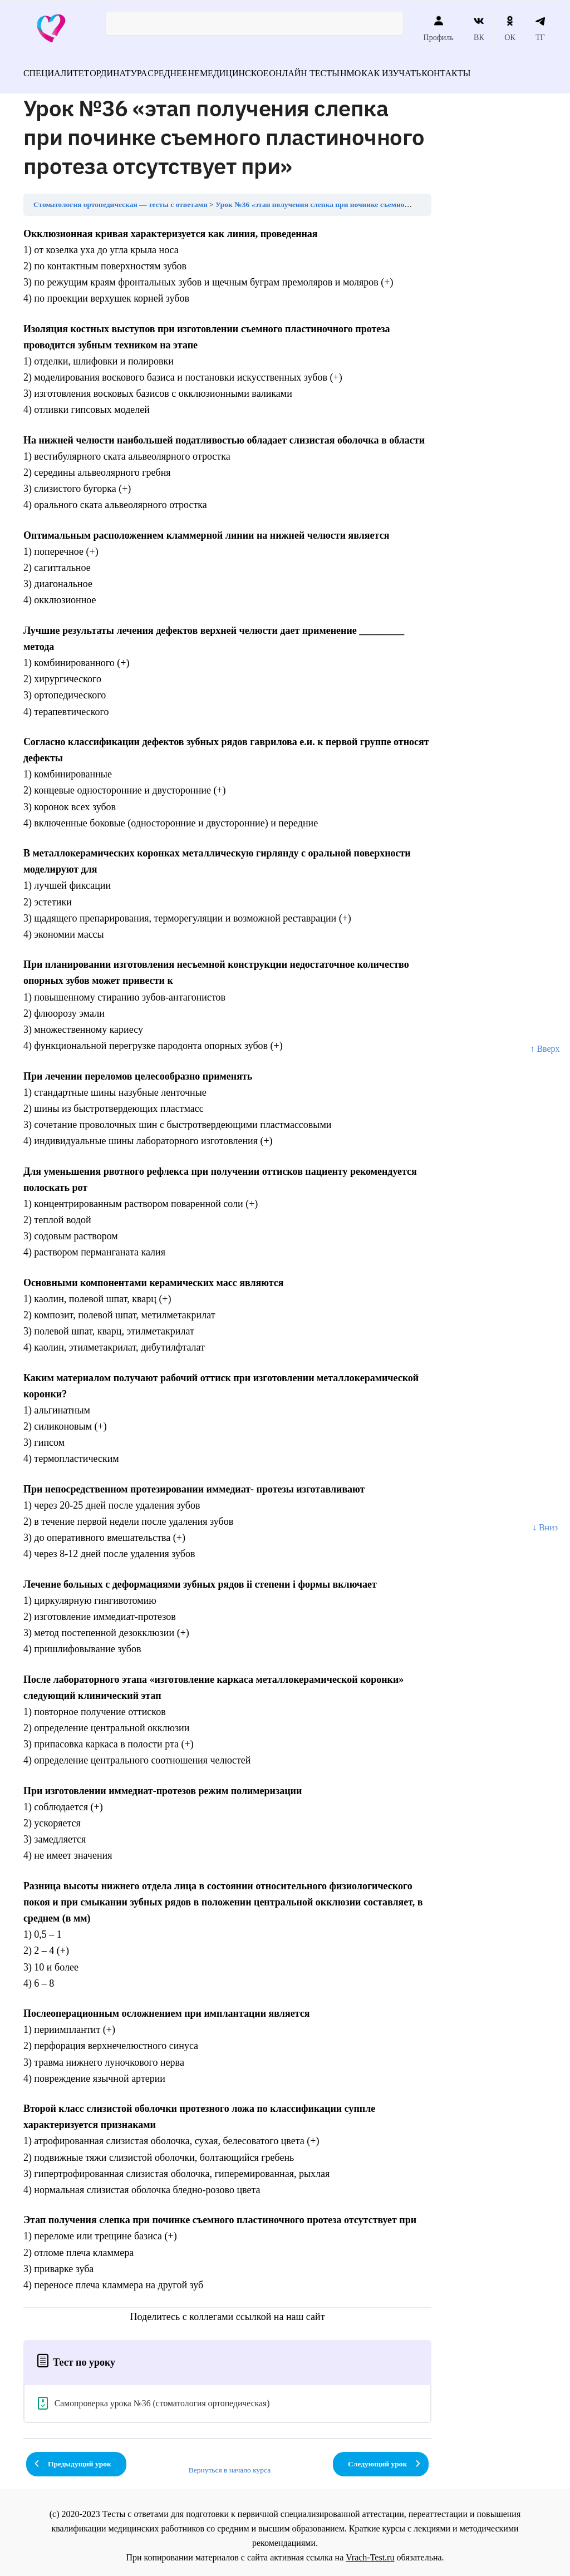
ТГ (540, 28)
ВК (479, 28)
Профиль (439, 28)
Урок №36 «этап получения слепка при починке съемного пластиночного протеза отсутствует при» (383, 198)
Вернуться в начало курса (230, 2463)
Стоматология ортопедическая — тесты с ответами (120, 198)
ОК (509, 28)
